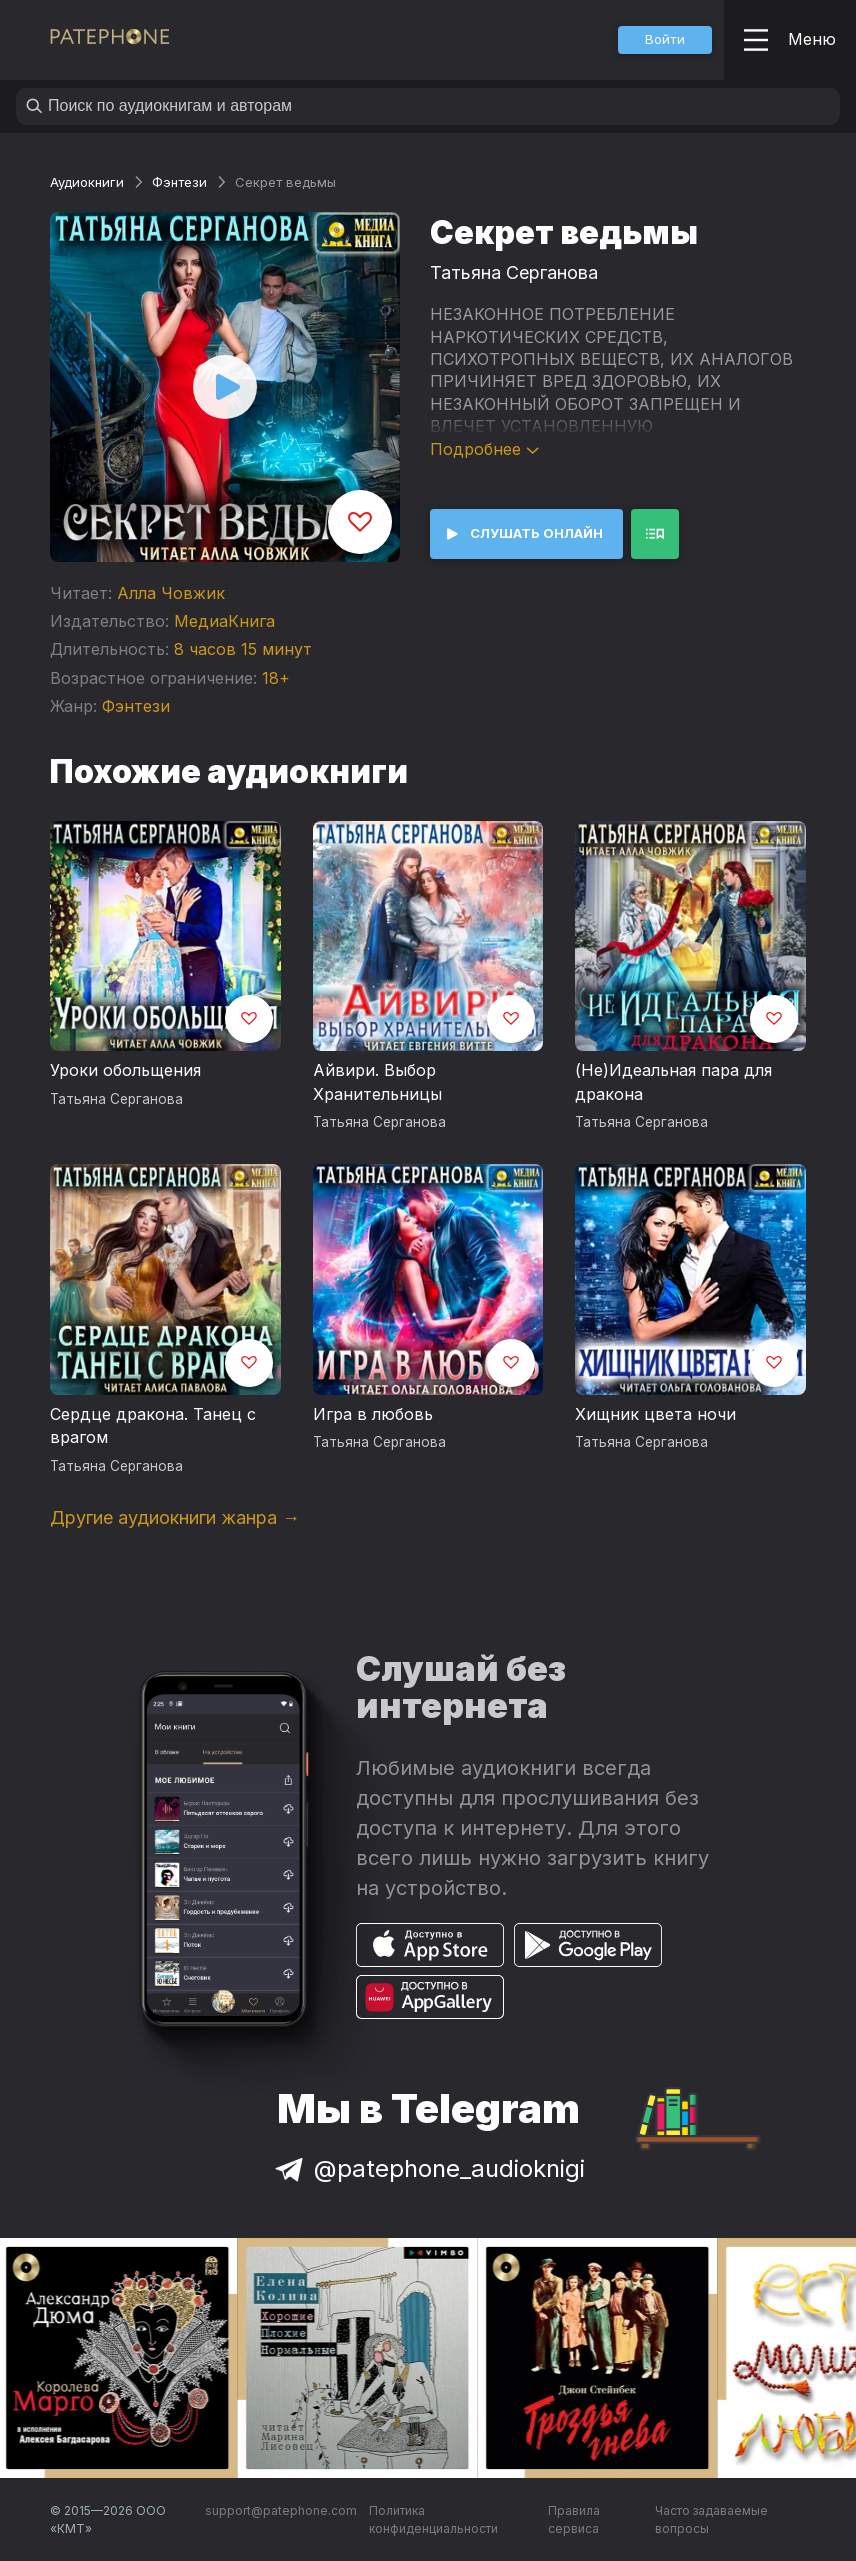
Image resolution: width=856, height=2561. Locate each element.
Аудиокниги (87, 182)
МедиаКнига (224, 621)
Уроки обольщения (125, 1070)
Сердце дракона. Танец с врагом (153, 1426)
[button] (665, 40)
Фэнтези (179, 182)
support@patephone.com (281, 2510)
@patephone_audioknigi (428, 2168)
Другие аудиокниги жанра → (175, 1517)
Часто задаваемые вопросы (711, 2519)
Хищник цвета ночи (655, 1414)
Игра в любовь (373, 1414)
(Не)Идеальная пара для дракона (673, 1082)
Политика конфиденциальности (433, 2519)
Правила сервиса (574, 2519)
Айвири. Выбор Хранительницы (377, 1082)
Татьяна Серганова (514, 272)
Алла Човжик (171, 593)
